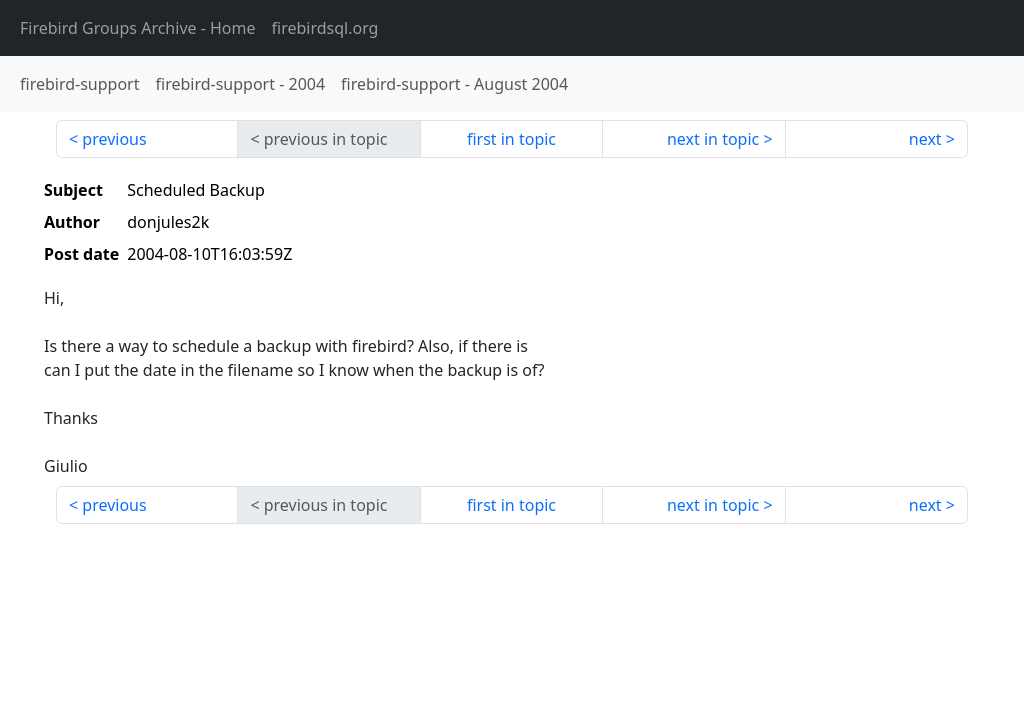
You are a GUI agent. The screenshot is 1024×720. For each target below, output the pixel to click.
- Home (138, 28)
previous (114, 139)
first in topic (511, 139)
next (925, 139)
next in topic (713, 139)
